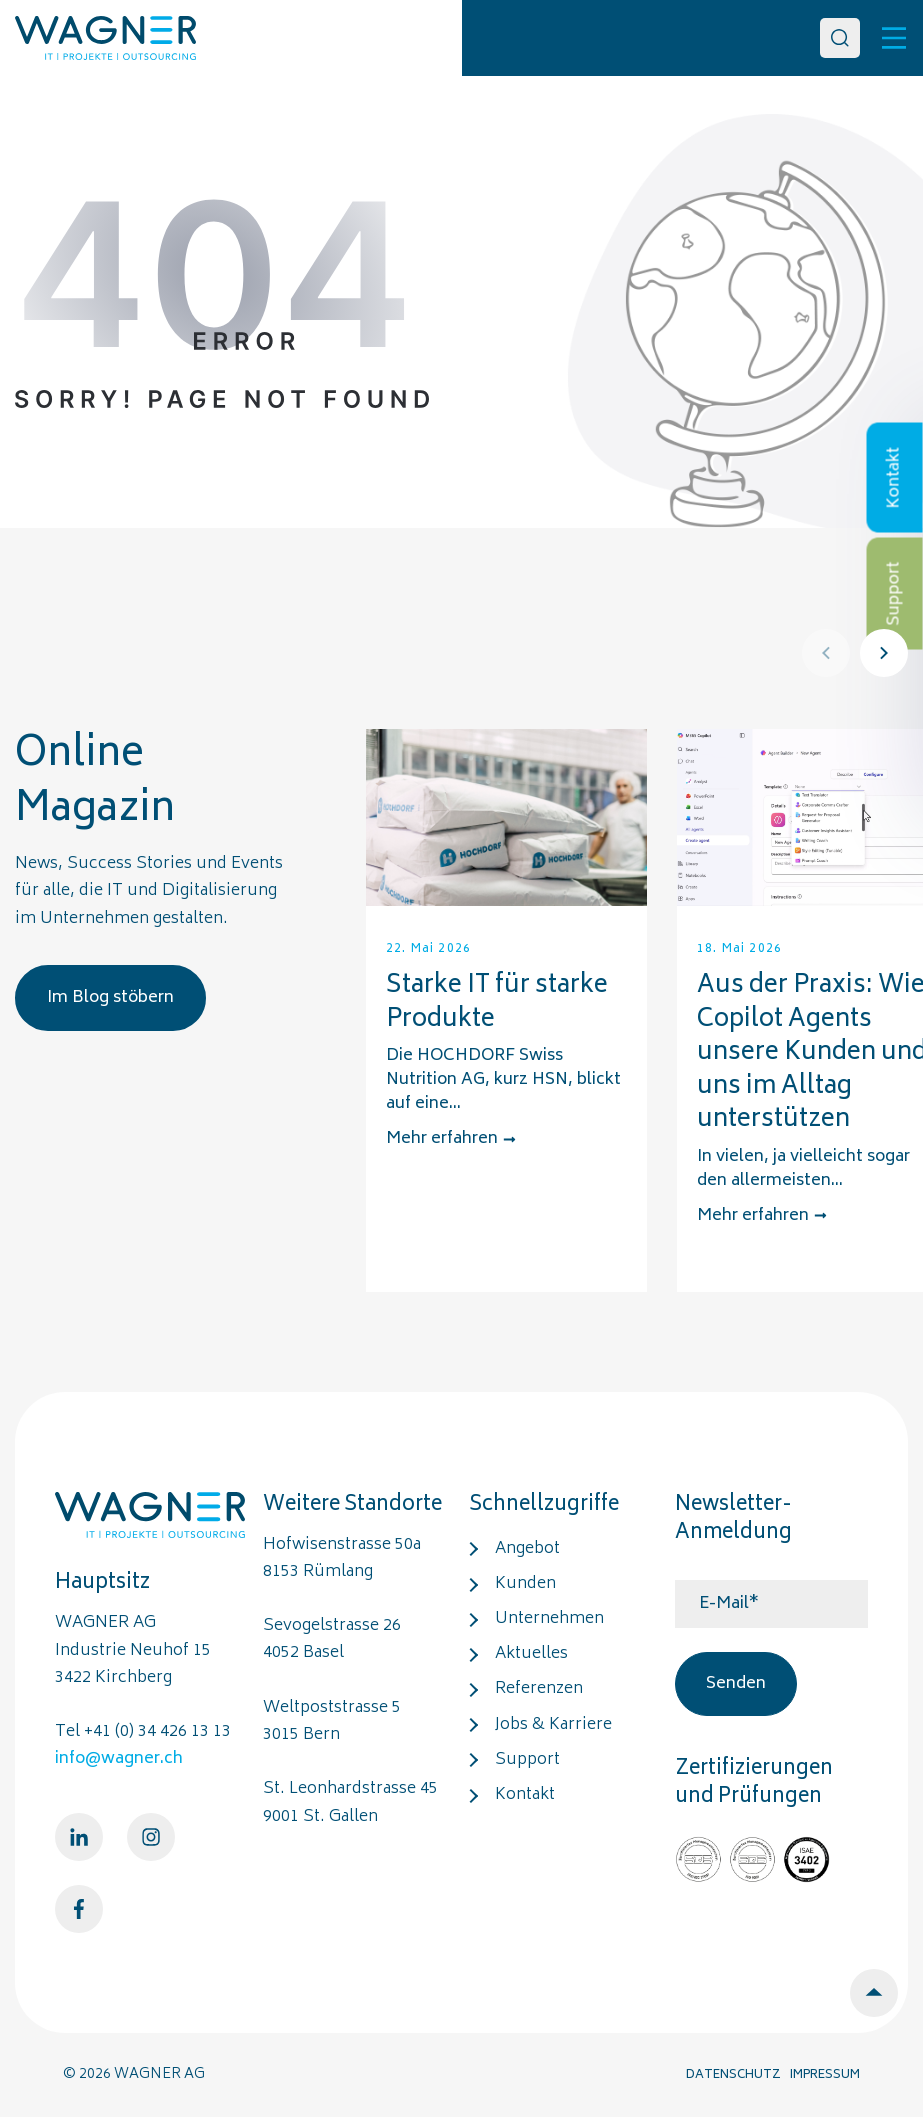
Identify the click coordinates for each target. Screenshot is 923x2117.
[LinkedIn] (79, 1837)
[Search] (840, 38)
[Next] (884, 653)
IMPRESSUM (825, 2075)
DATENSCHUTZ (733, 2075)
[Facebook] (79, 1909)
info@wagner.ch (119, 1759)
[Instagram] (151, 1837)
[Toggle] (894, 38)
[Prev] (826, 653)
